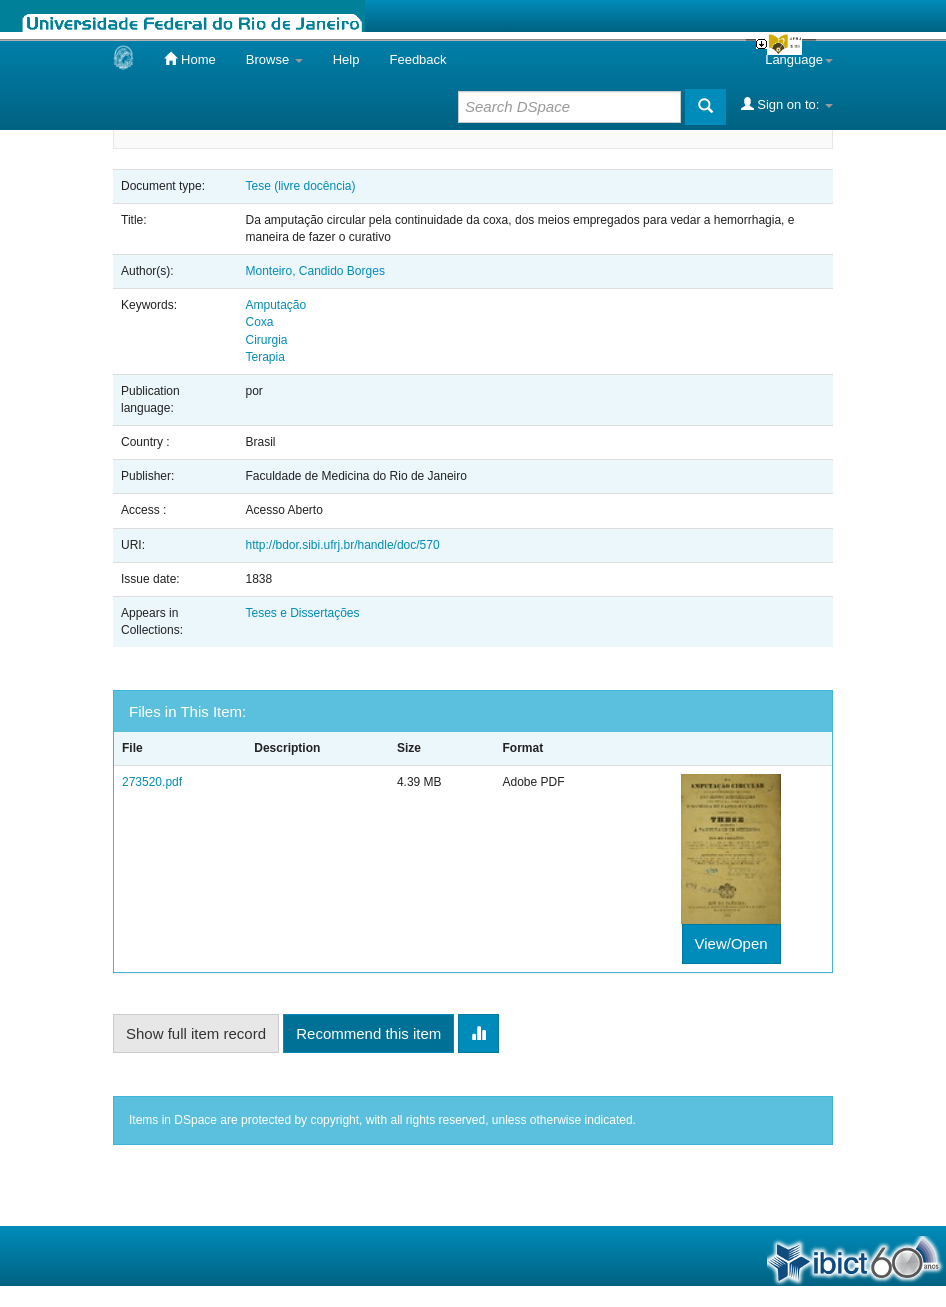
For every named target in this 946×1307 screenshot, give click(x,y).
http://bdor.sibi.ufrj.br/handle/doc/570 (342, 545)
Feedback (417, 59)
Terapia (264, 357)
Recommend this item (368, 1033)
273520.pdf (152, 782)
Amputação (275, 305)
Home (189, 59)
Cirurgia (266, 340)
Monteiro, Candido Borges (314, 271)
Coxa (259, 322)
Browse (274, 59)
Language (799, 59)
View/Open (731, 943)
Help (346, 59)
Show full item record (196, 1033)
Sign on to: (787, 104)
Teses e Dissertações (302, 613)
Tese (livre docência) (300, 186)
